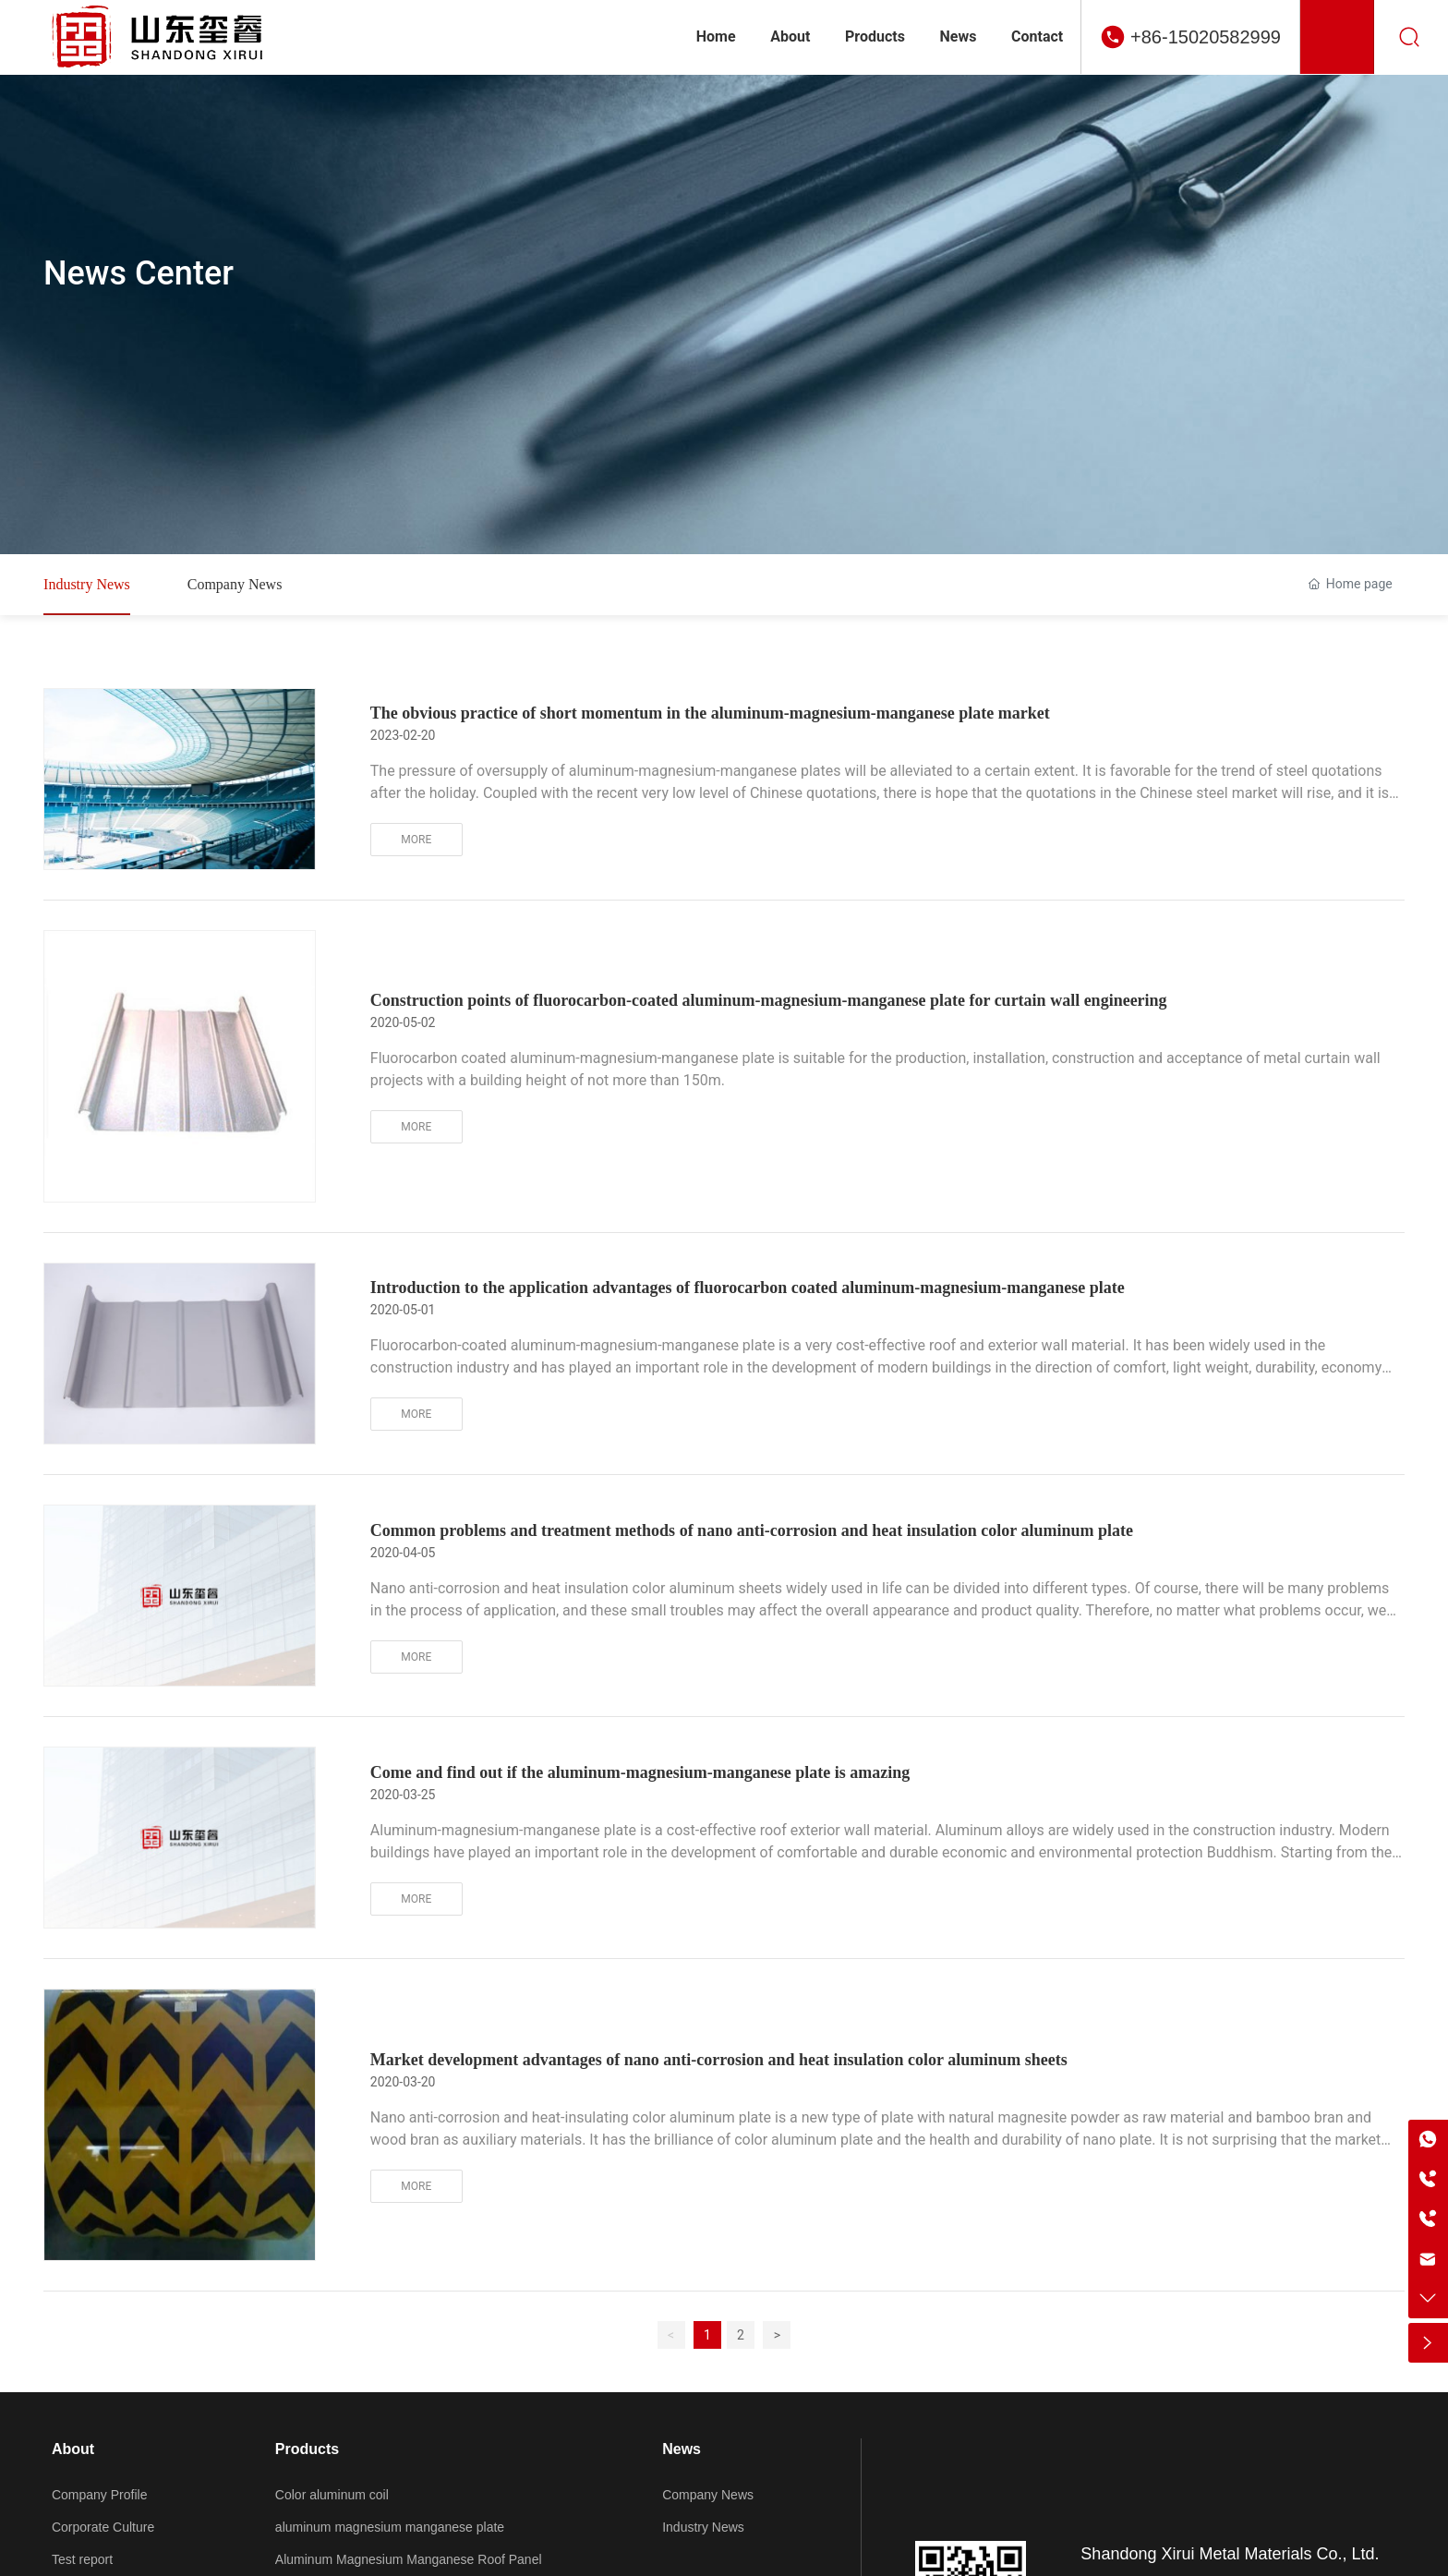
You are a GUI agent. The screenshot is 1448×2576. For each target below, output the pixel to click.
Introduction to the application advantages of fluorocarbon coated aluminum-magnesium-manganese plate (747, 1288)
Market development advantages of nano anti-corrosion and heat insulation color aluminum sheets (719, 2060)
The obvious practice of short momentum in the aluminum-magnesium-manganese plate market (710, 714)
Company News (235, 584)
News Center (138, 273)
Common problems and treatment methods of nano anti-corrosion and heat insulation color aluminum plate (751, 1530)
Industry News (86, 584)
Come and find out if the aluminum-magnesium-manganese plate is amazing (640, 1773)
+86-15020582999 (1205, 37)
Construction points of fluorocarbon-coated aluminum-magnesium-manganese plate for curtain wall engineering (768, 1001)
